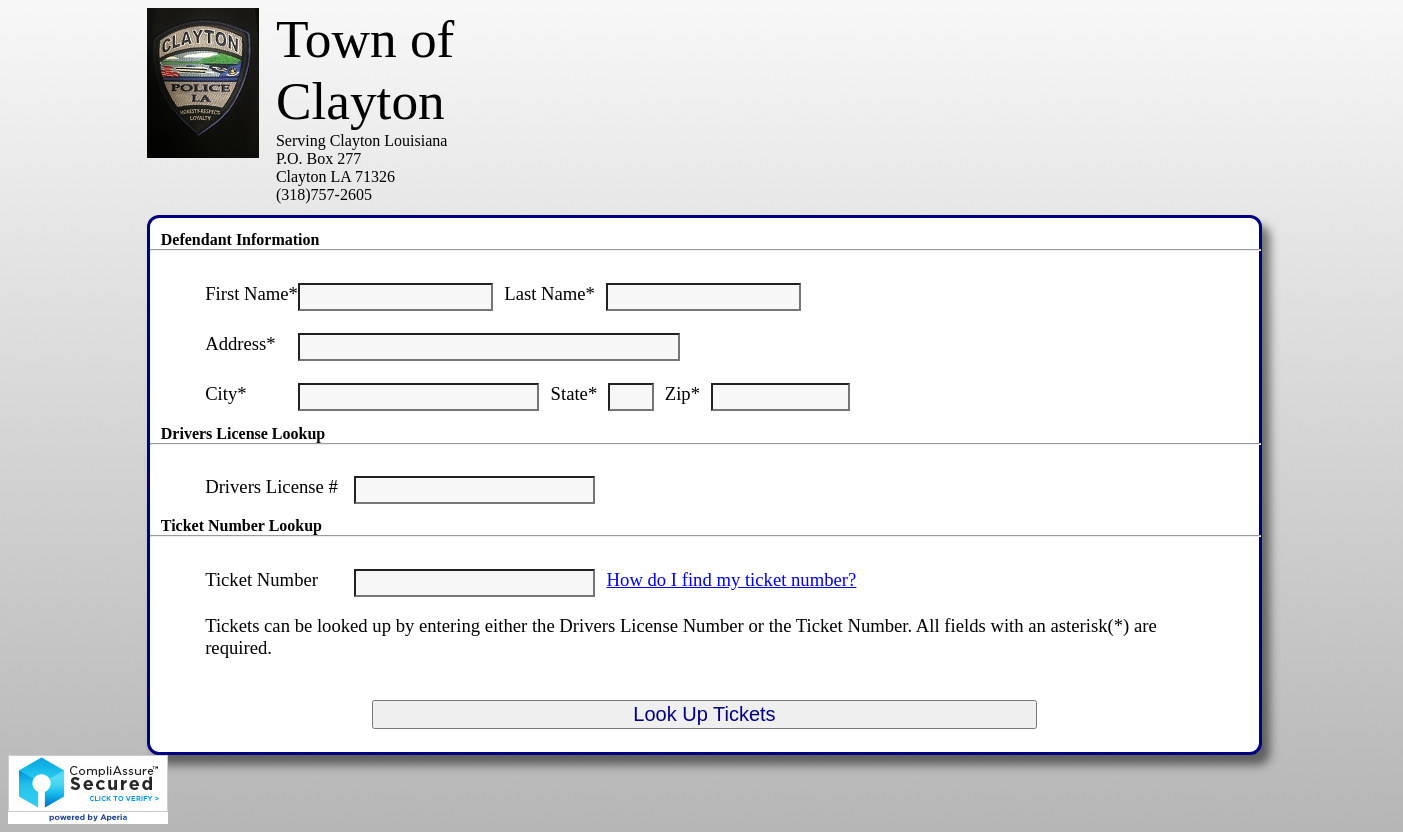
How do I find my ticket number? (732, 579)
